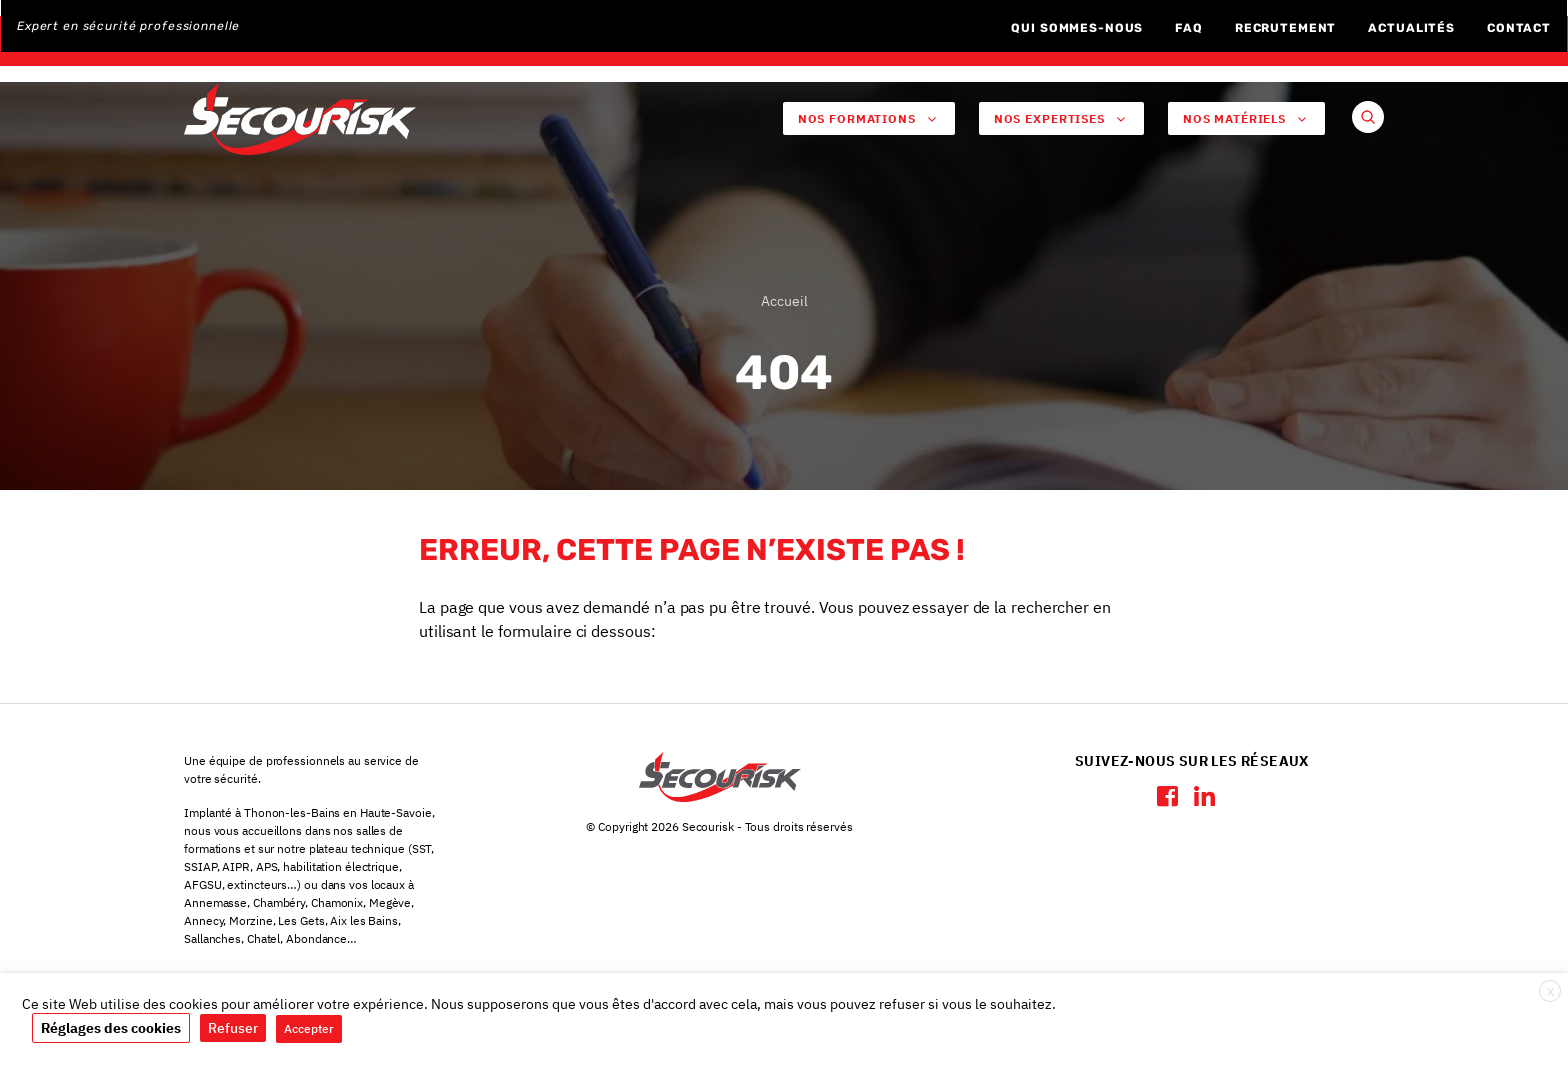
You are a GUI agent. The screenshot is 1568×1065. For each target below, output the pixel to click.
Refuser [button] (233, 1028)
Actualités (1411, 28)
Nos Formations (869, 118)
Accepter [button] (309, 1028)
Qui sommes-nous (1077, 28)
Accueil (784, 305)
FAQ (1189, 28)
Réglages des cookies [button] (111, 1028)
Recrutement (1285, 28)
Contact (1519, 28)
